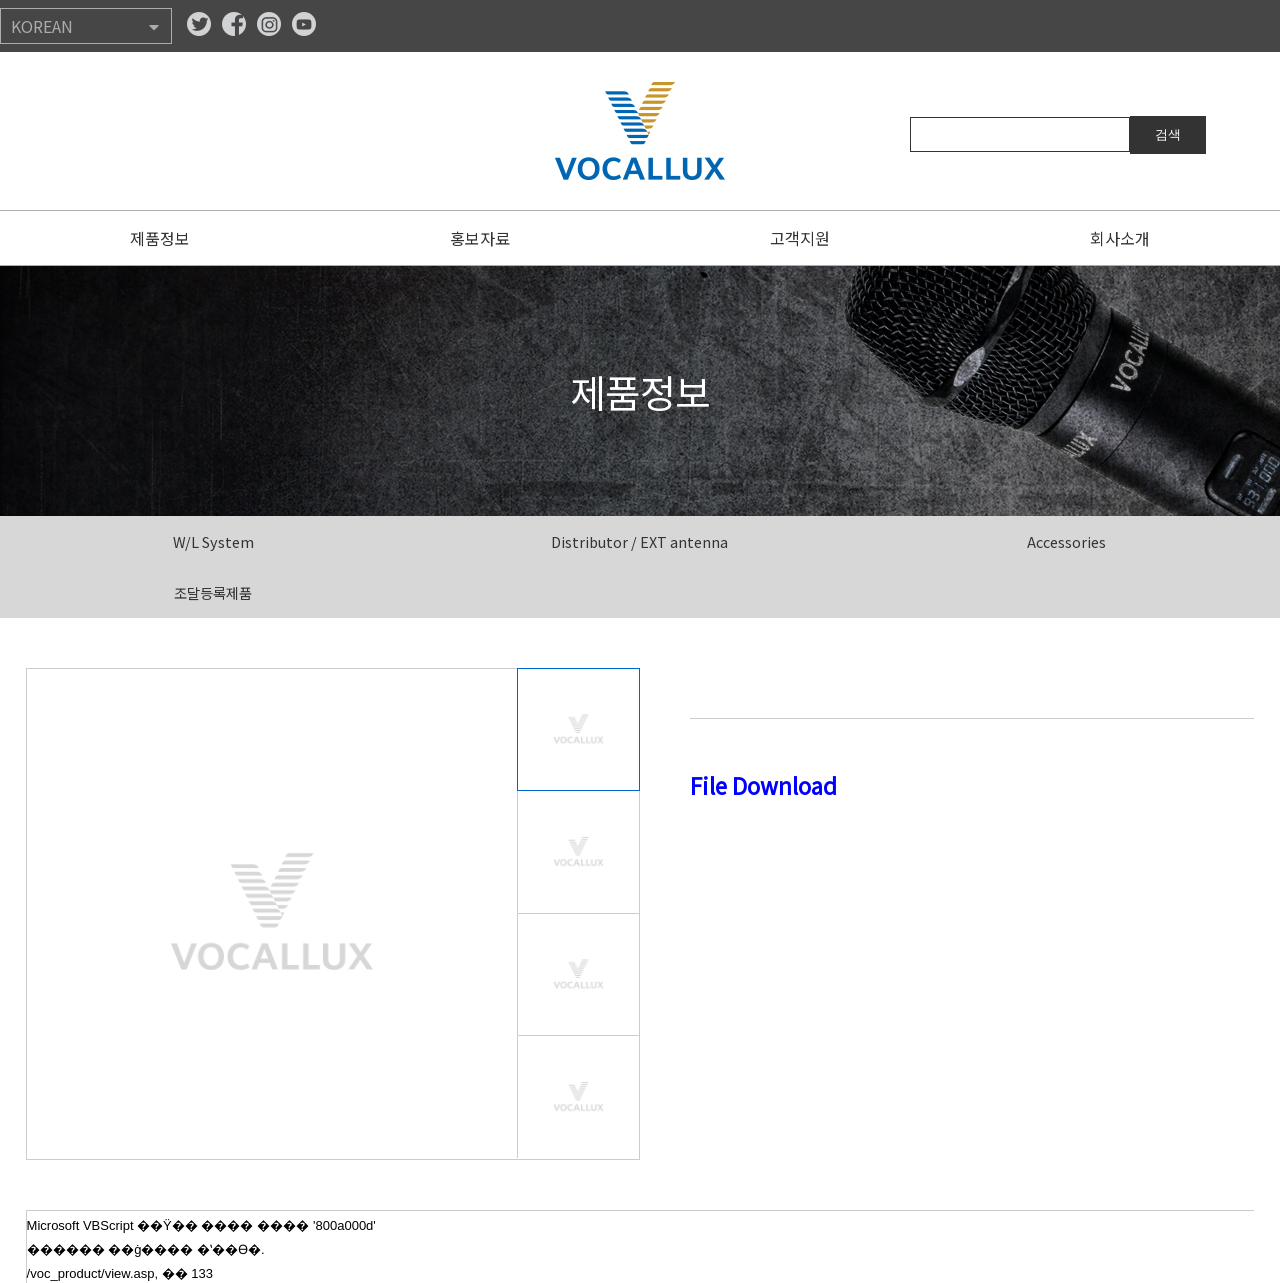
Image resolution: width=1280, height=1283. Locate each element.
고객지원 (800, 238)
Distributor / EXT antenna (639, 541)
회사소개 (1120, 238)
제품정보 (160, 238)
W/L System (213, 541)
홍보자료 (480, 238)
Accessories (1066, 541)
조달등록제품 (213, 592)
